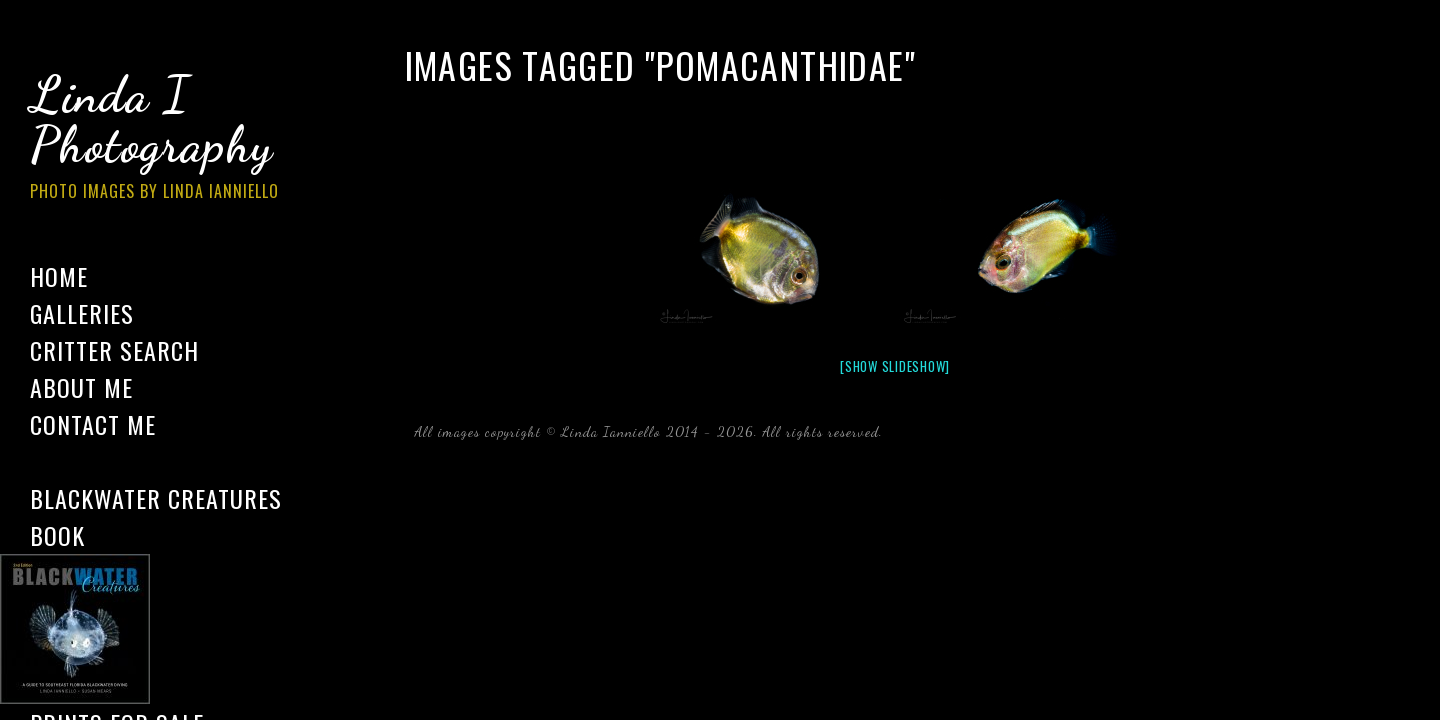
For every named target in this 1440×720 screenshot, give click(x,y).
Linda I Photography (170, 139)
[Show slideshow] (895, 366)
